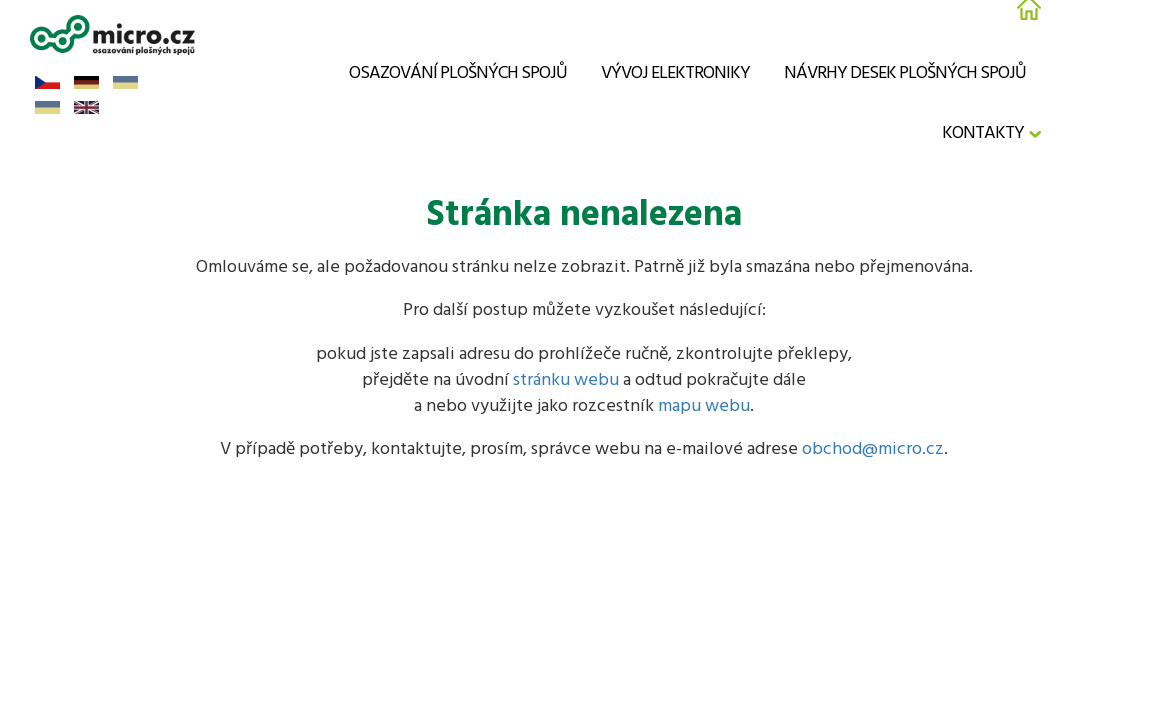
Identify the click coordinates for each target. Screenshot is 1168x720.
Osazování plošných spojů (458, 73)
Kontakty (983, 133)
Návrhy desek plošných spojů (905, 73)
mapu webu (704, 406)
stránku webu (566, 380)
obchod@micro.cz (873, 449)
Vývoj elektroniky (675, 73)
